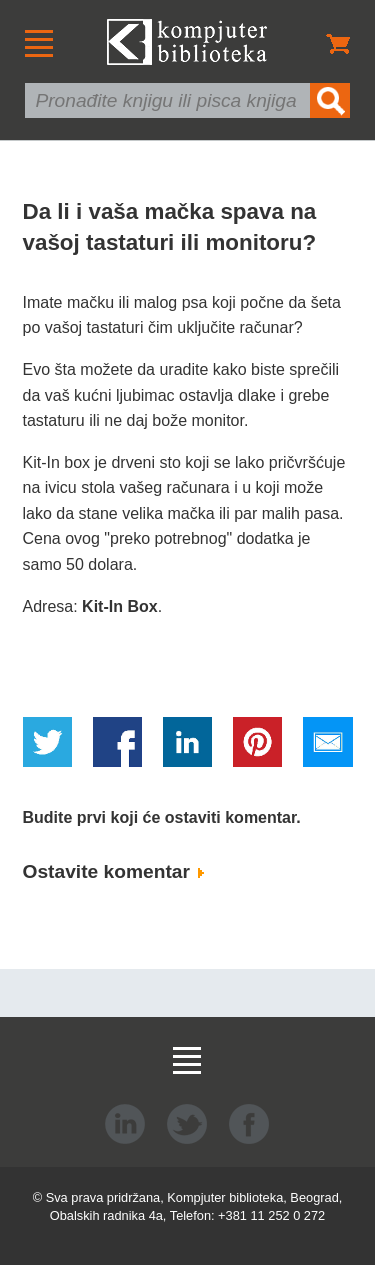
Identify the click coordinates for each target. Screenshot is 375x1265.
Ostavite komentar (114, 871)
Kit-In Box (120, 606)
